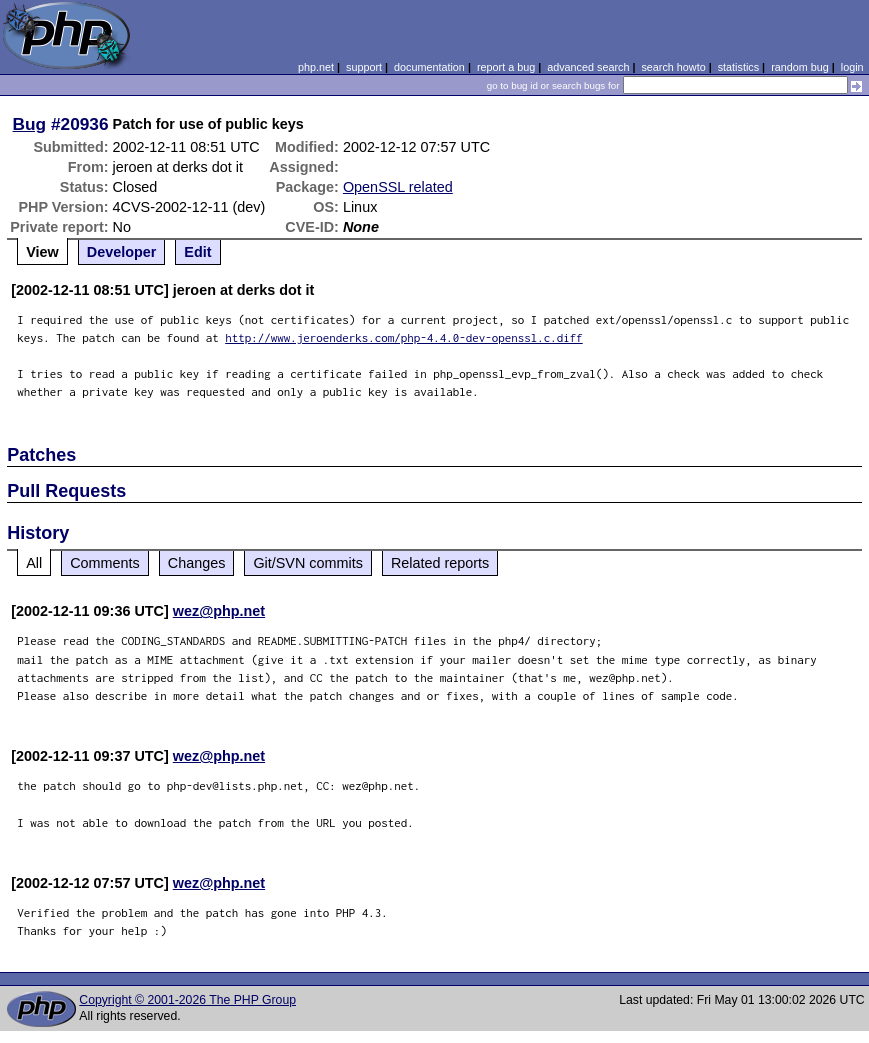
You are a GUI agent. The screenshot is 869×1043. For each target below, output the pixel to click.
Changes (197, 563)
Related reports (440, 563)
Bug (30, 124)
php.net (316, 67)
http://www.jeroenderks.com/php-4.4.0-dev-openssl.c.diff (404, 337)
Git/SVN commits (308, 563)
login (852, 67)
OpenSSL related (398, 187)
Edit (197, 252)
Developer (122, 252)
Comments (105, 563)
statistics (738, 67)
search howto (673, 67)
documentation (429, 67)
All (34, 563)
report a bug (506, 67)
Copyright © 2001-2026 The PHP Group (187, 1000)
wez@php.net (219, 611)
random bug (800, 67)
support (364, 67)
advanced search (588, 67)
